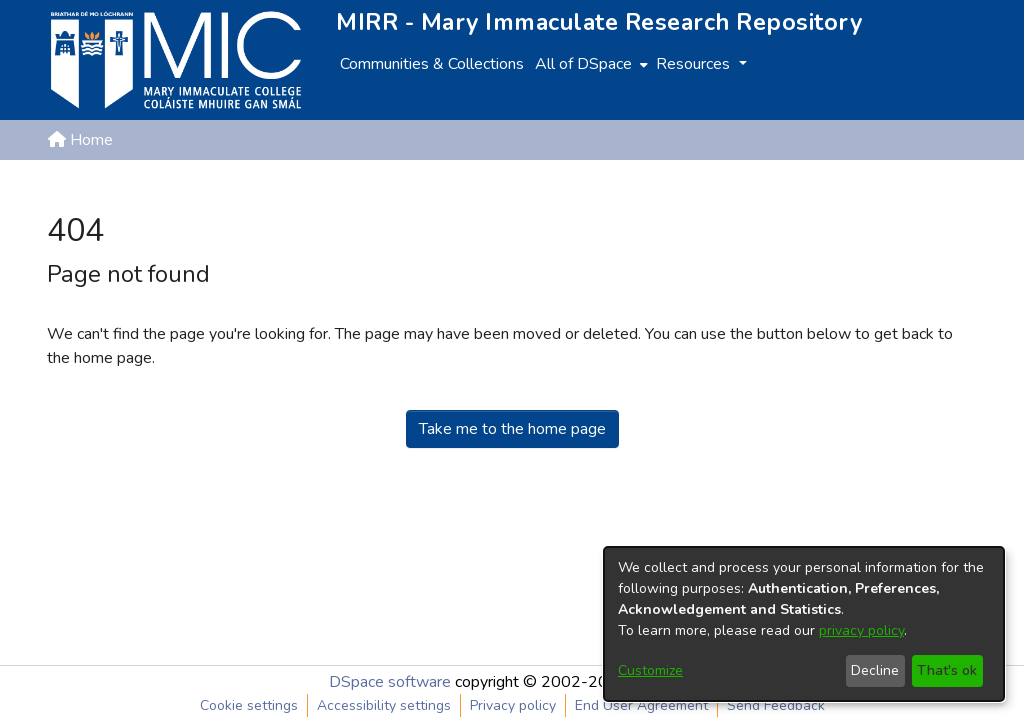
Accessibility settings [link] (384, 705)
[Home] (176, 60)
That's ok (947, 670)
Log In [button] (944, 188)
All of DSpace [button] (583, 64)
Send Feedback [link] (776, 705)
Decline (875, 670)
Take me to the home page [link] (512, 429)
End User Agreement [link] (641, 705)
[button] (872, 188)
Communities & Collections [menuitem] (432, 64)
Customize (650, 670)
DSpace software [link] (390, 682)
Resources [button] (695, 64)
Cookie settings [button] (249, 705)
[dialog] (804, 624)
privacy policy (861, 630)
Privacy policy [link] (513, 705)
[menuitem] (589, 64)
